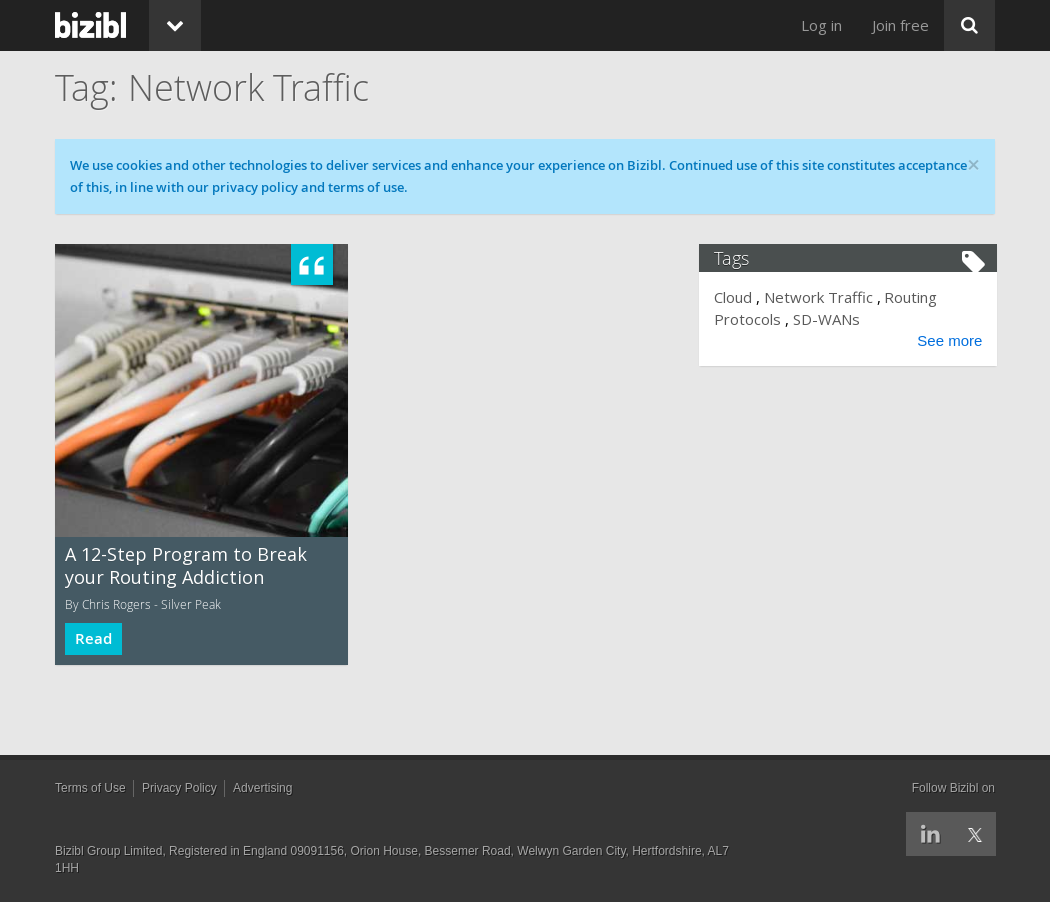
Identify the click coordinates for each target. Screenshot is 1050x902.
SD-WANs (828, 319)
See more (947, 340)
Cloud (736, 297)
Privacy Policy (179, 788)
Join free (900, 25)
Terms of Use (90, 788)
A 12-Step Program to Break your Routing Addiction (186, 565)
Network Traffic (820, 297)
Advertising (262, 788)
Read (93, 638)
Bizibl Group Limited (108, 851)
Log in (821, 25)
